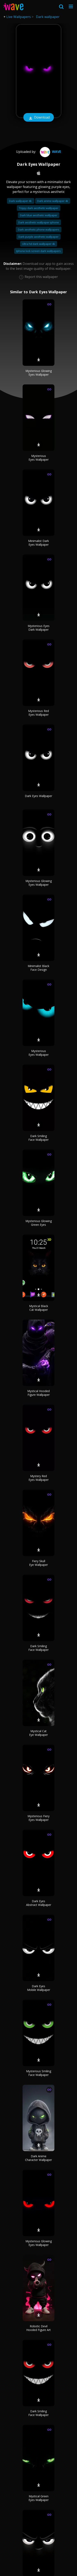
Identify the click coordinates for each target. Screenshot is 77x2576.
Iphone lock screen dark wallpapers (38, 251)
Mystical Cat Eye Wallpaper (38, 1733)
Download (39, 117)
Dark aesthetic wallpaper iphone (38, 222)
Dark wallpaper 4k (20, 201)
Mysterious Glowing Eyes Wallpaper (38, 372)
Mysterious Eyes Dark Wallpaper (38, 627)
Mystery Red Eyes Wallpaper (39, 1478)
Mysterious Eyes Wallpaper (39, 457)
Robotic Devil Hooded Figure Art (38, 2328)
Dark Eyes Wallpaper (38, 796)
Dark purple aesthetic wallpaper (38, 236)
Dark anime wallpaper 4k (52, 201)
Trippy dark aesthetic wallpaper (38, 208)
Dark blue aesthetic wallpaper (38, 215)
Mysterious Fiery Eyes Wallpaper (38, 1818)
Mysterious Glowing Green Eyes (38, 1223)
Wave (50, 151)
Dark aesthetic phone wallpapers (38, 229)
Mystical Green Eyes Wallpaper (39, 2498)
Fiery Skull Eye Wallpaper (38, 1563)
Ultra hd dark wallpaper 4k (38, 244)
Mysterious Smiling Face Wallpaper (38, 2073)
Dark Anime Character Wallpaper (38, 2158)
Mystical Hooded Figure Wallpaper (38, 1393)
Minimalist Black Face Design (38, 968)
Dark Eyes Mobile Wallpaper (38, 1988)
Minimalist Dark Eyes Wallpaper (38, 542)
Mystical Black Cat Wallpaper (38, 1308)
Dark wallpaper (48, 17)
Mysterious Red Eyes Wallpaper (38, 712)
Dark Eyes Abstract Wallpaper (38, 1903)
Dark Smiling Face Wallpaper (38, 1138)
